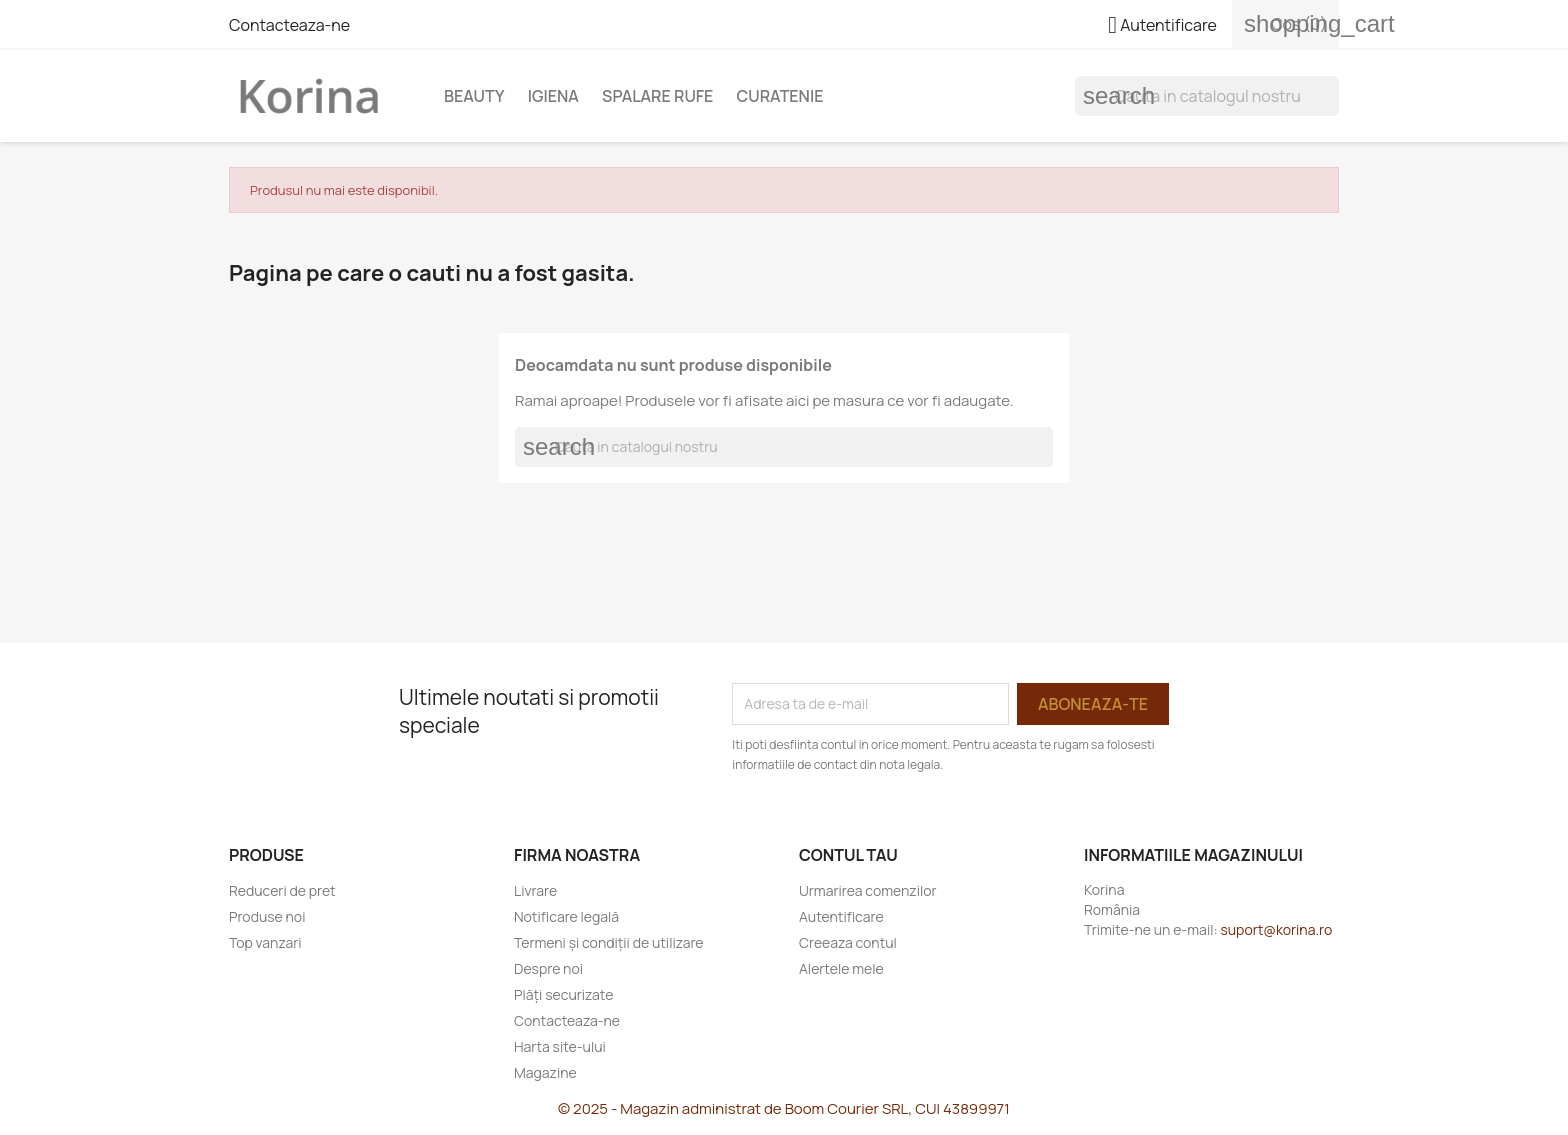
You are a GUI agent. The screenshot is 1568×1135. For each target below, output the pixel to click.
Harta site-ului (560, 1046)
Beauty (474, 96)
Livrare (535, 890)
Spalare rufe (657, 96)
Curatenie (780, 96)
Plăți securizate (563, 994)
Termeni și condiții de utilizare (609, 942)
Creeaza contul (848, 942)
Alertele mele (841, 968)
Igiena (553, 96)
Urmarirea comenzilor (868, 890)
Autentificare (841, 916)
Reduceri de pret (282, 890)
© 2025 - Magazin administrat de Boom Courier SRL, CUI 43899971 (784, 1108)
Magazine (545, 1072)
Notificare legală (566, 916)
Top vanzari (265, 942)
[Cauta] (1207, 96)
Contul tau (848, 855)
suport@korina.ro (1276, 929)
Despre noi (548, 968)
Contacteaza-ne (289, 25)
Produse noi (267, 916)
